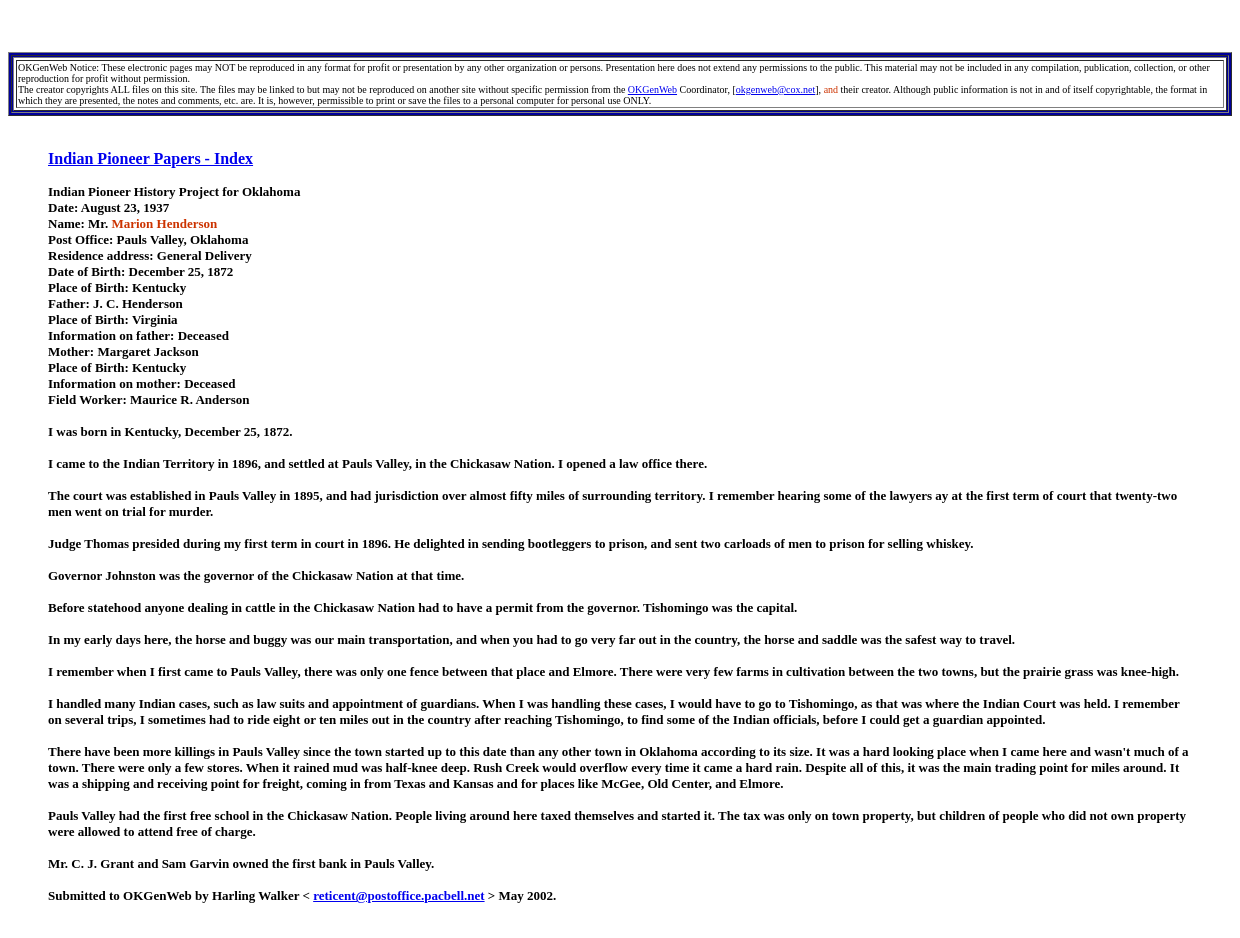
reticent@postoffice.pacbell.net (398, 895)
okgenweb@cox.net (775, 89)
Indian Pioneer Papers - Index (150, 158)
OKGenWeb (652, 89)
